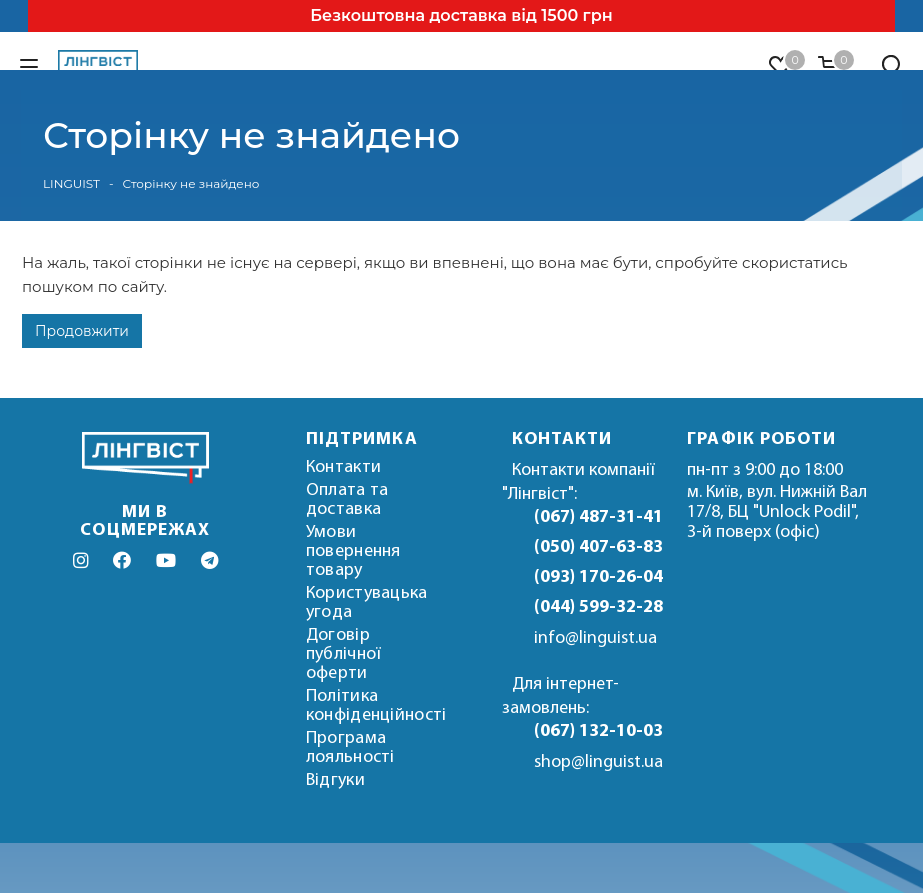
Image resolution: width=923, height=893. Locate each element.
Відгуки (335, 780)
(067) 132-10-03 (596, 731)
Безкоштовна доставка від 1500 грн (461, 15)
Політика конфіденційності (376, 706)
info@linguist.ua (595, 638)
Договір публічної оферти (344, 654)
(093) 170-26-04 (596, 577)
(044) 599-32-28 (596, 607)
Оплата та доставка (347, 500)
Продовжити (82, 331)
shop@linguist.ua (598, 762)
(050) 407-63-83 (596, 547)
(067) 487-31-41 (596, 517)
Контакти (343, 467)
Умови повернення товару (353, 551)
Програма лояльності (350, 748)
